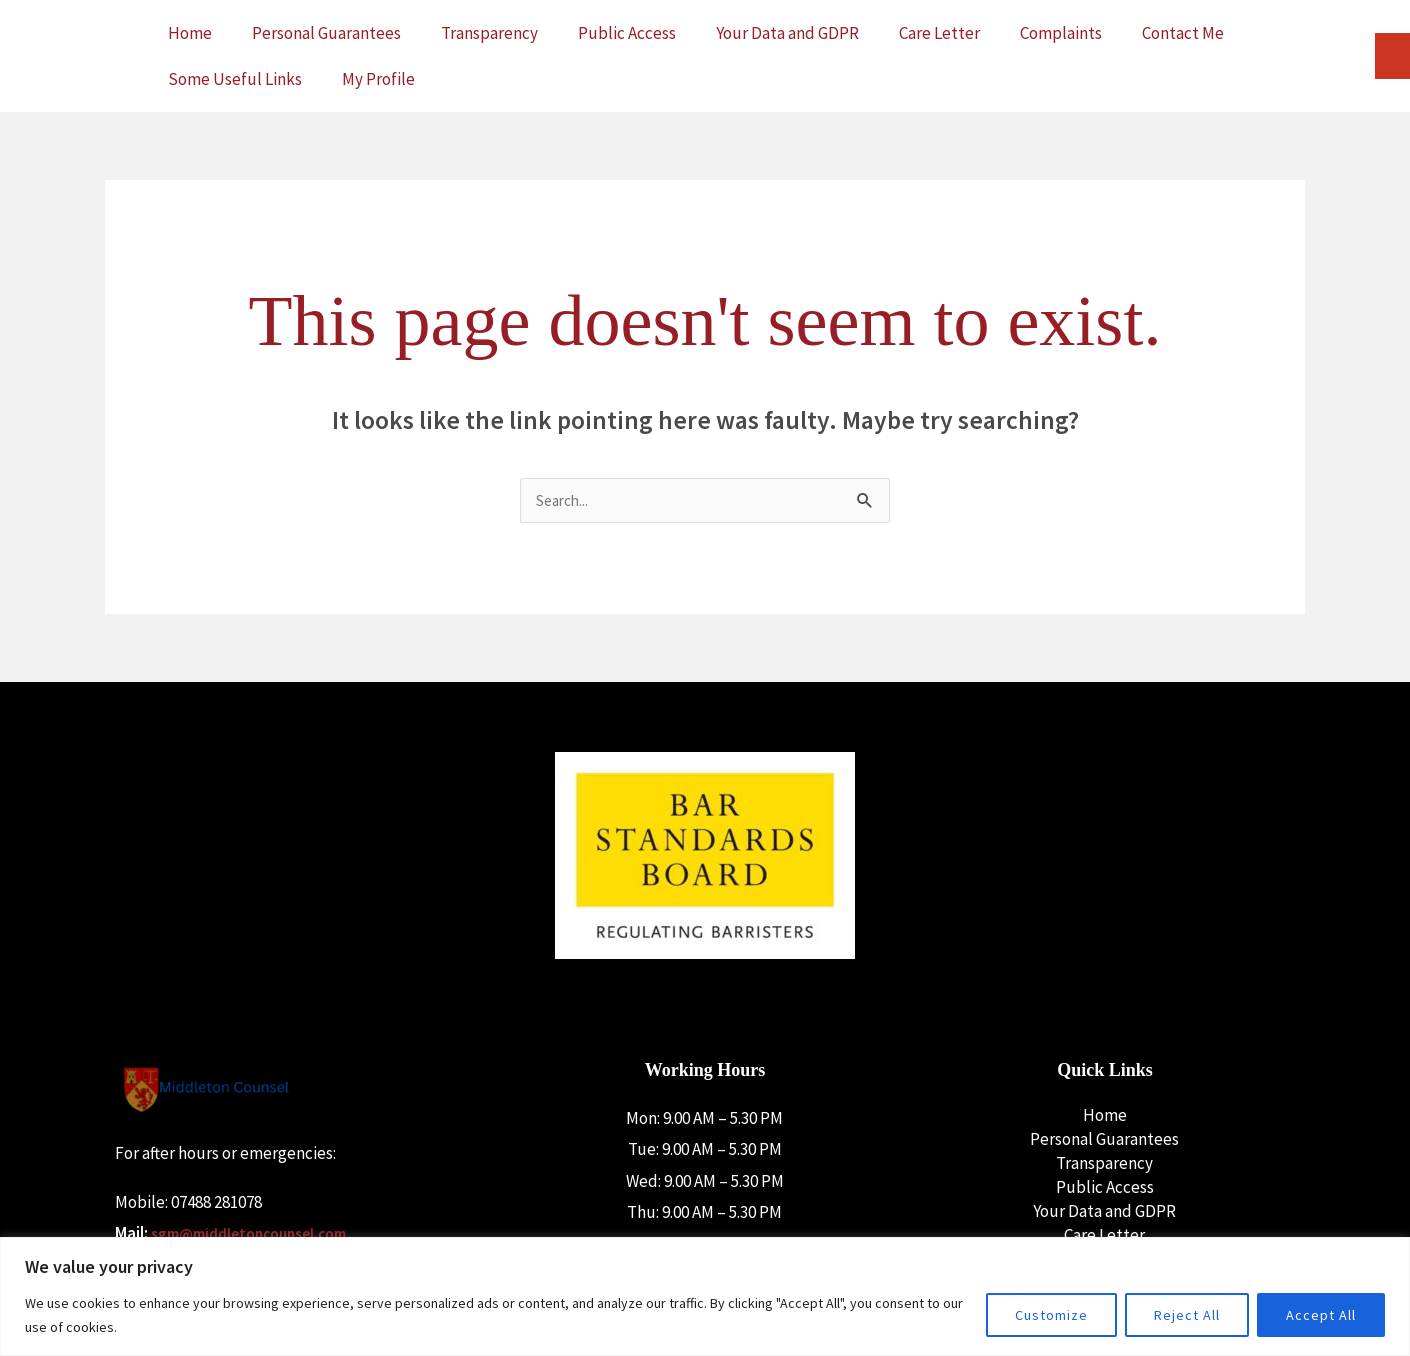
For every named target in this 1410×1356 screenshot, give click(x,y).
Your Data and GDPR (787, 33)
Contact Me (1183, 33)
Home (190, 33)
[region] (705, 1296)
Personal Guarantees (326, 33)
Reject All (1187, 1315)
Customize (1051, 1315)
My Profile (378, 79)
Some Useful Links (235, 79)
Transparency (489, 33)
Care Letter (939, 33)
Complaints (1061, 33)
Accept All (1321, 1315)
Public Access (627, 33)
